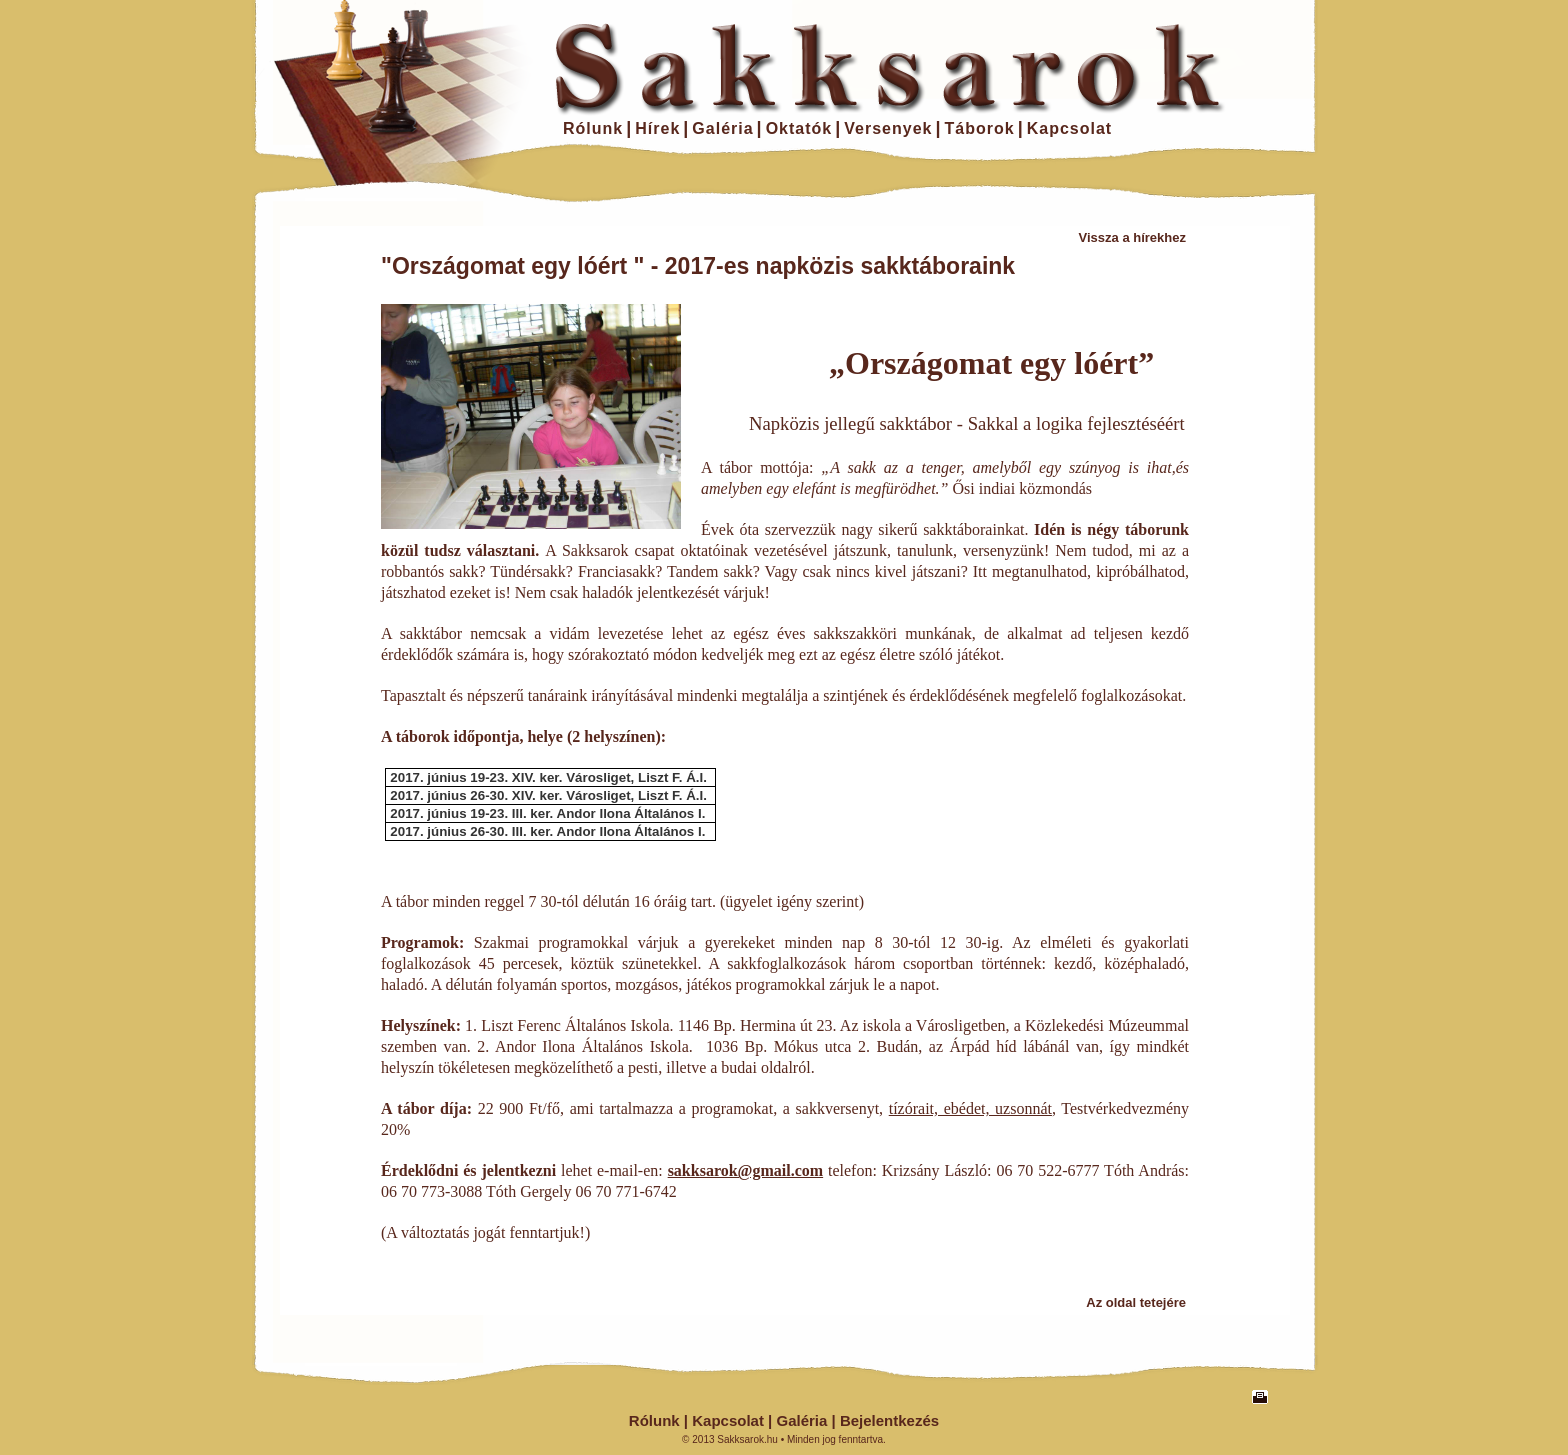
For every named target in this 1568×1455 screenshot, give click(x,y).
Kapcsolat (1069, 128)
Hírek (657, 128)
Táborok (980, 128)
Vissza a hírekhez (1132, 237)
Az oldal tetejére (1136, 1302)
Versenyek (888, 128)
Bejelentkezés (889, 1420)
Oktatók (799, 128)
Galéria (722, 128)
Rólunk (593, 128)
